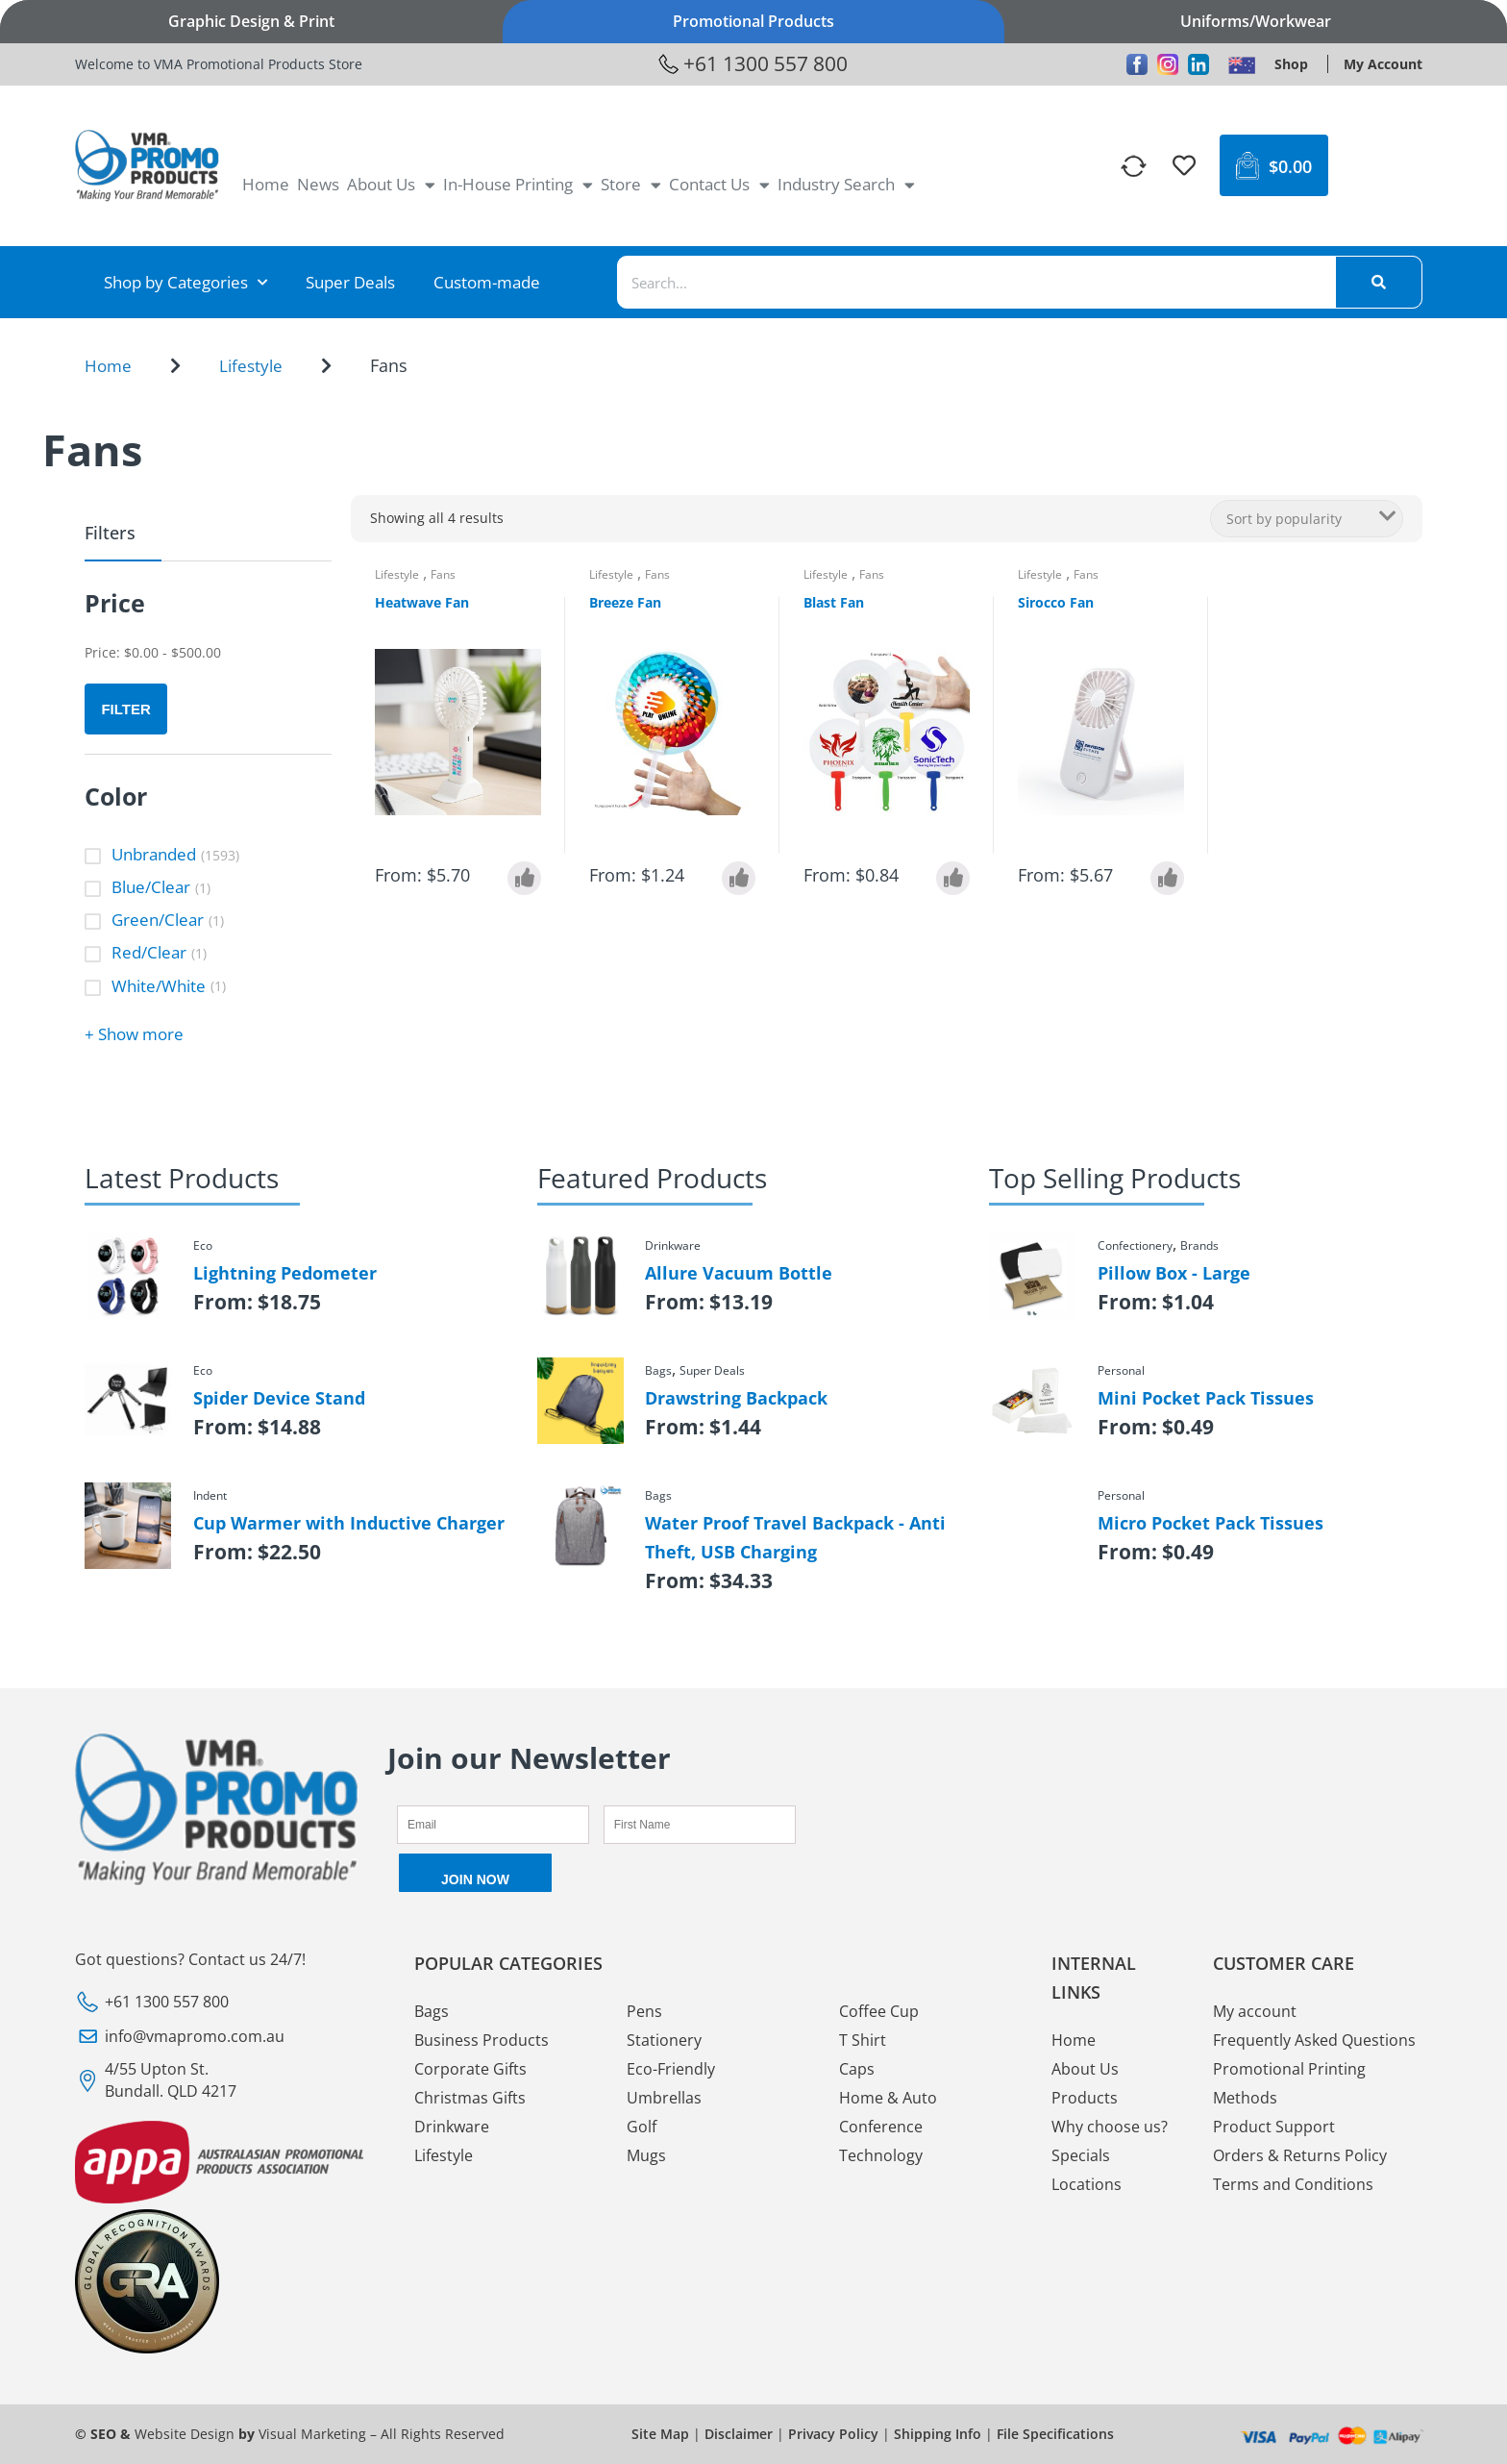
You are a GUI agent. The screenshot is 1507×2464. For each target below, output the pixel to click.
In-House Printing (518, 185)
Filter (125, 709)
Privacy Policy (833, 2434)
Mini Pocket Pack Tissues (1206, 1397)
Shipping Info (937, 2434)
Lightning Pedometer (285, 1272)
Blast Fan (833, 602)
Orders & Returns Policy (1300, 2155)
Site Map (660, 2434)
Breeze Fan (625, 602)
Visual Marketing (312, 2434)
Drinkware (451, 2126)
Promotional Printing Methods (1289, 2083)
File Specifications (1055, 2434)
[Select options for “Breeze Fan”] (738, 878)
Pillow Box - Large (1174, 1272)
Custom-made (486, 282)
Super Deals (350, 282)
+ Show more (134, 1034)
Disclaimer (738, 2434)
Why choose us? (1109, 2126)
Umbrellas (664, 2097)
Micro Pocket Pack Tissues (1210, 1522)
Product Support (1274, 2126)
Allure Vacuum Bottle (738, 1272)
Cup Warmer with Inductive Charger (349, 1522)
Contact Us (719, 185)
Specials (1080, 2155)
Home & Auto (888, 2097)
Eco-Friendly (671, 2068)
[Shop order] (1306, 518)
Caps (857, 2068)
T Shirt (862, 2040)
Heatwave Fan (422, 602)
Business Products (481, 2040)
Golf (641, 2126)
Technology (881, 2155)
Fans (443, 574)
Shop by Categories (185, 282)
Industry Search (846, 185)
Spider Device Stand (279, 1397)
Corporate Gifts (470, 2068)
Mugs (646, 2155)
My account (1255, 2011)
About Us (391, 185)
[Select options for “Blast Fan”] (953, 878)
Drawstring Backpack (736, 1397)
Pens (644, 2011)
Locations (1086, 2184)
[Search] (1378, 282)
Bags (431, 2011)
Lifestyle (251, 366)
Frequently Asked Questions (1314, 2040)
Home (265, 184)
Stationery (664, 2040)
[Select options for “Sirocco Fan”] (1167, 878)
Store (631, 185)
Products (1084, 2097)
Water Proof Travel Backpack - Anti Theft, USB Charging (795, 1537)
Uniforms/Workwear (1255, 21)
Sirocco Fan (1056, 602)
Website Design (185, 2434)
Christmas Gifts (470, 2097)
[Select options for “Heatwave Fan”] (524, 878)
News (318, 184)
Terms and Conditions (1293, 2184)
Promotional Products (753, 21)
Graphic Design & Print (251, 21)
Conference (881, 2126)
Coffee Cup (879, 2011)
